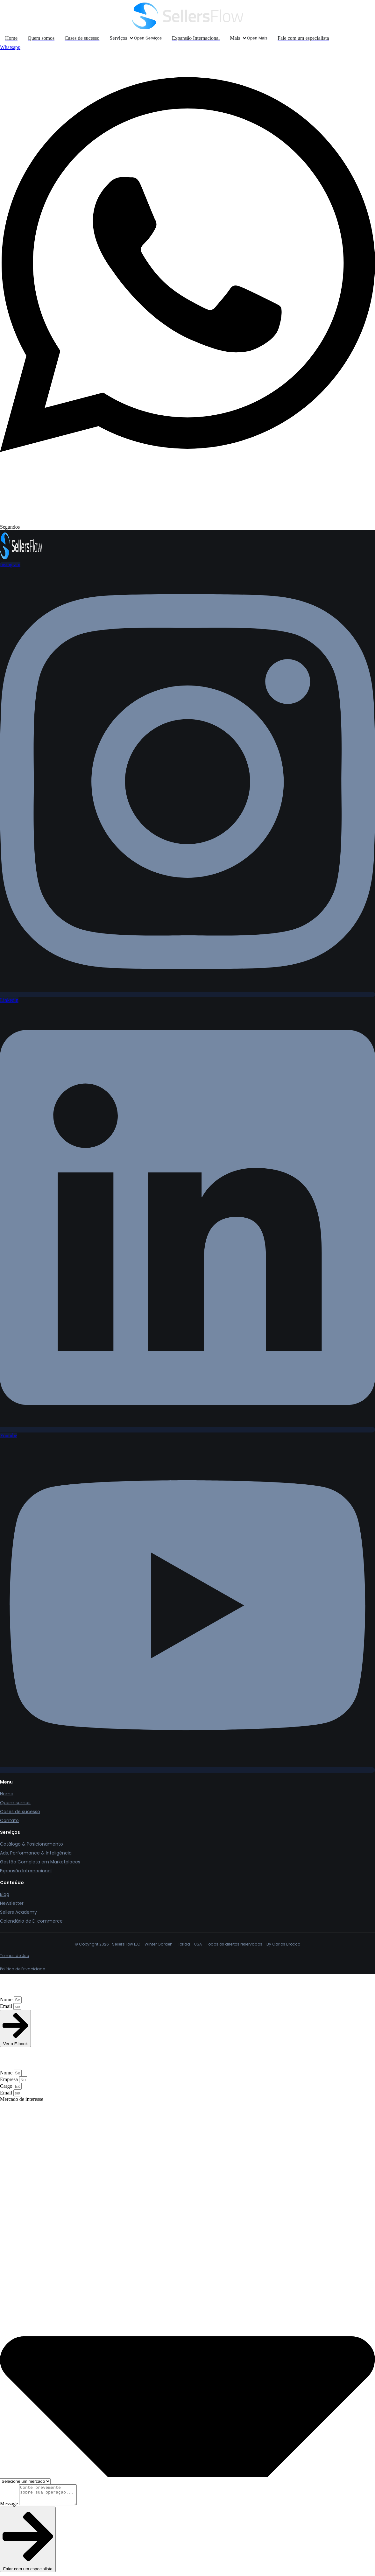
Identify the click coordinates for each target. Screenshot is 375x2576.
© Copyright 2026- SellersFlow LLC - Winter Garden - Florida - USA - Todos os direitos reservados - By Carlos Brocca (187, 1944)
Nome (7, 1999)
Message (9, 2507)
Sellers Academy (18, 1912)
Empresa (9, 2079)
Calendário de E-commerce (31, 1921)
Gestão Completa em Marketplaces (40, 1862)
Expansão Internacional (26, 1871)
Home (6, 1794)
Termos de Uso (14, 1955)
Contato (9, 1820)
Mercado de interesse (21, 2099)
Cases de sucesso (20, 1811)
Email (6, 2006)
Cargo (7, 2086)
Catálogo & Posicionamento (31, 1844)
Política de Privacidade (22, 1969)
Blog (4, 1894)
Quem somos (15, 1802)
